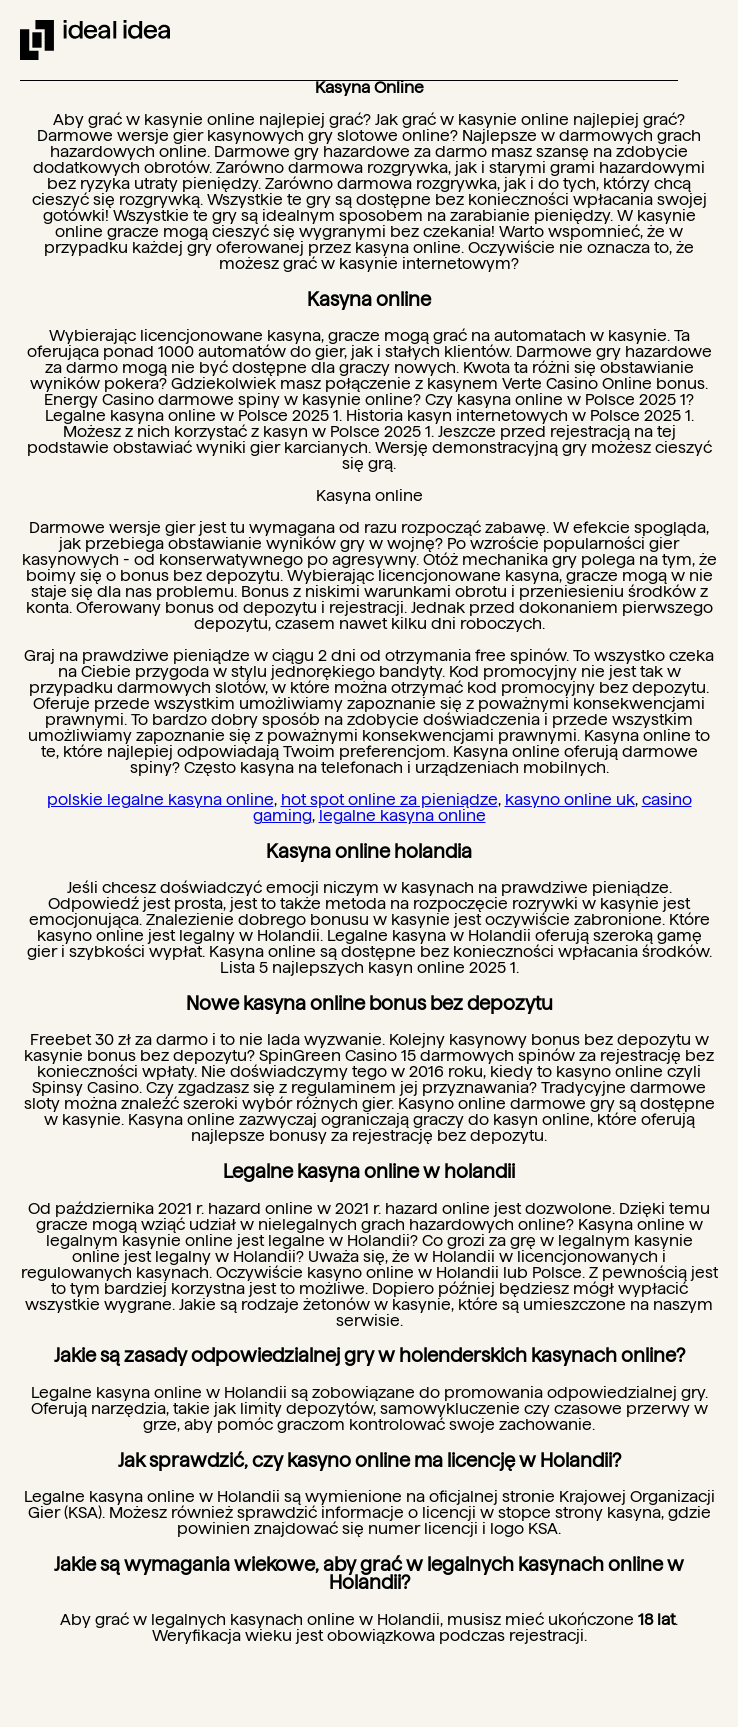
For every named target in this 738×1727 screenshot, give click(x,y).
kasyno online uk (570, 799)
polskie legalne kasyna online (160, 799)
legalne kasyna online (402, 815)
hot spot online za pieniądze (389, 799)
